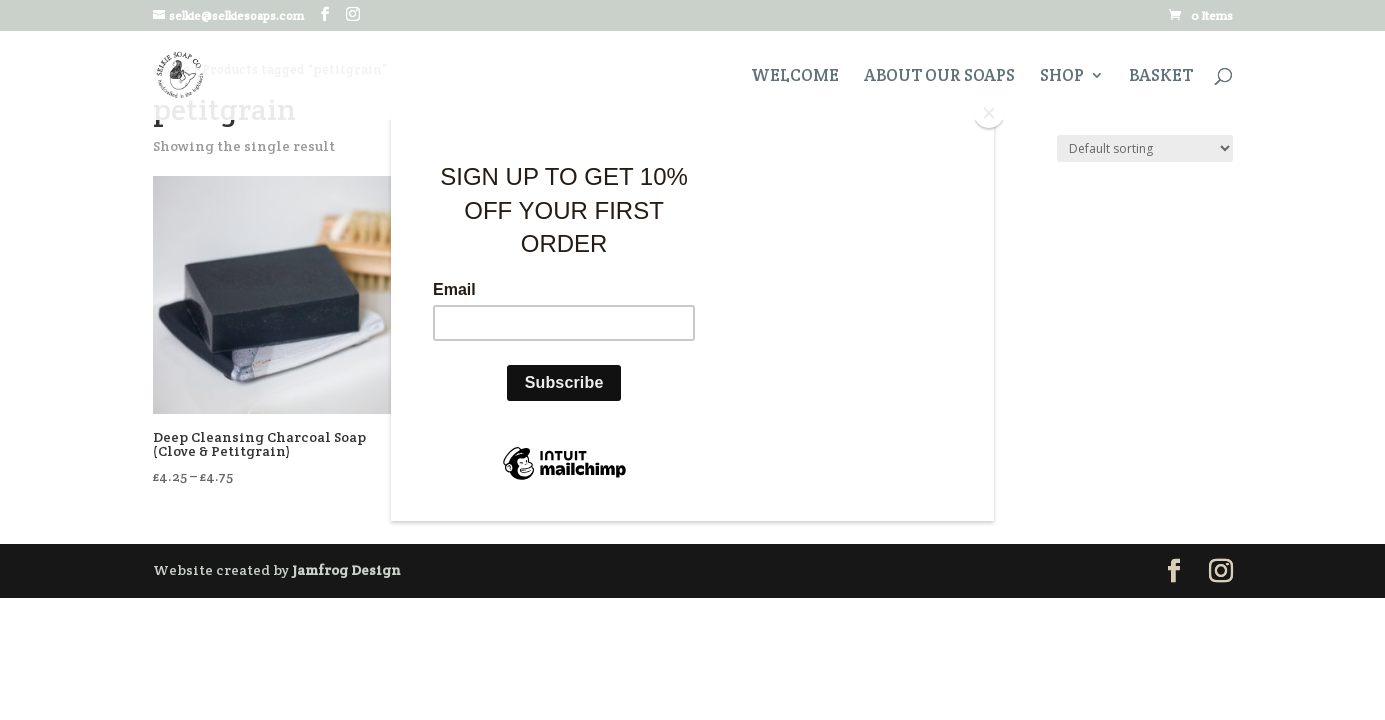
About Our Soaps (939, 77)
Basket (1161, 77)
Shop (1062, 77)
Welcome (795, 77)
